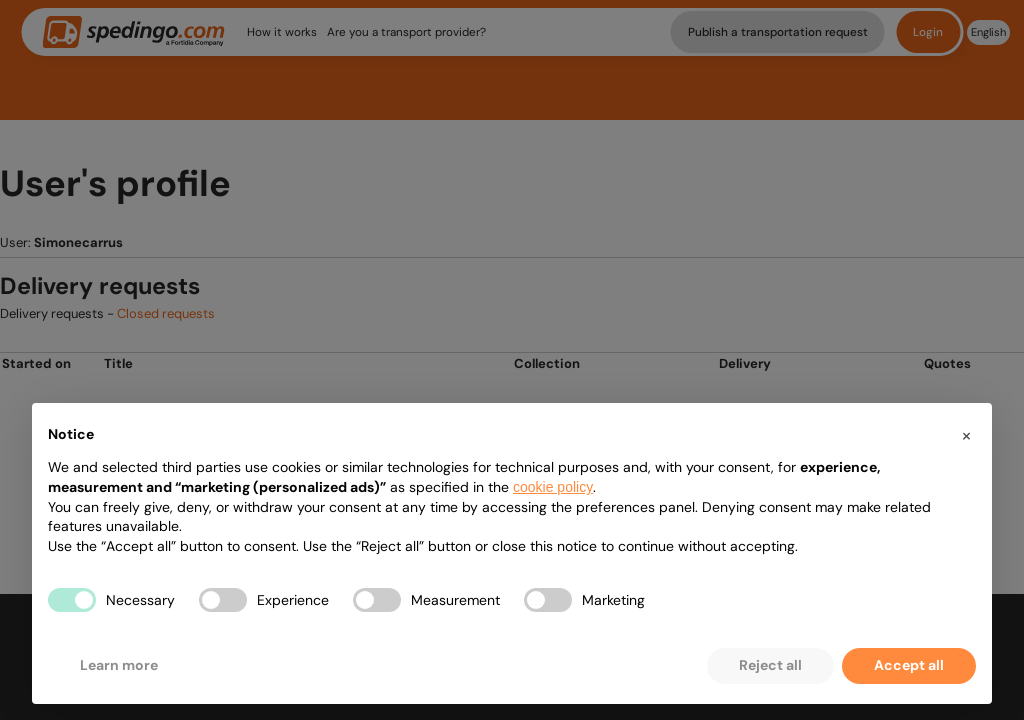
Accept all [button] (909, 665)
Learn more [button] (119, 665)
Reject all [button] (770, 665)
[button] (966, 435)
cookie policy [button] (553, 487)
